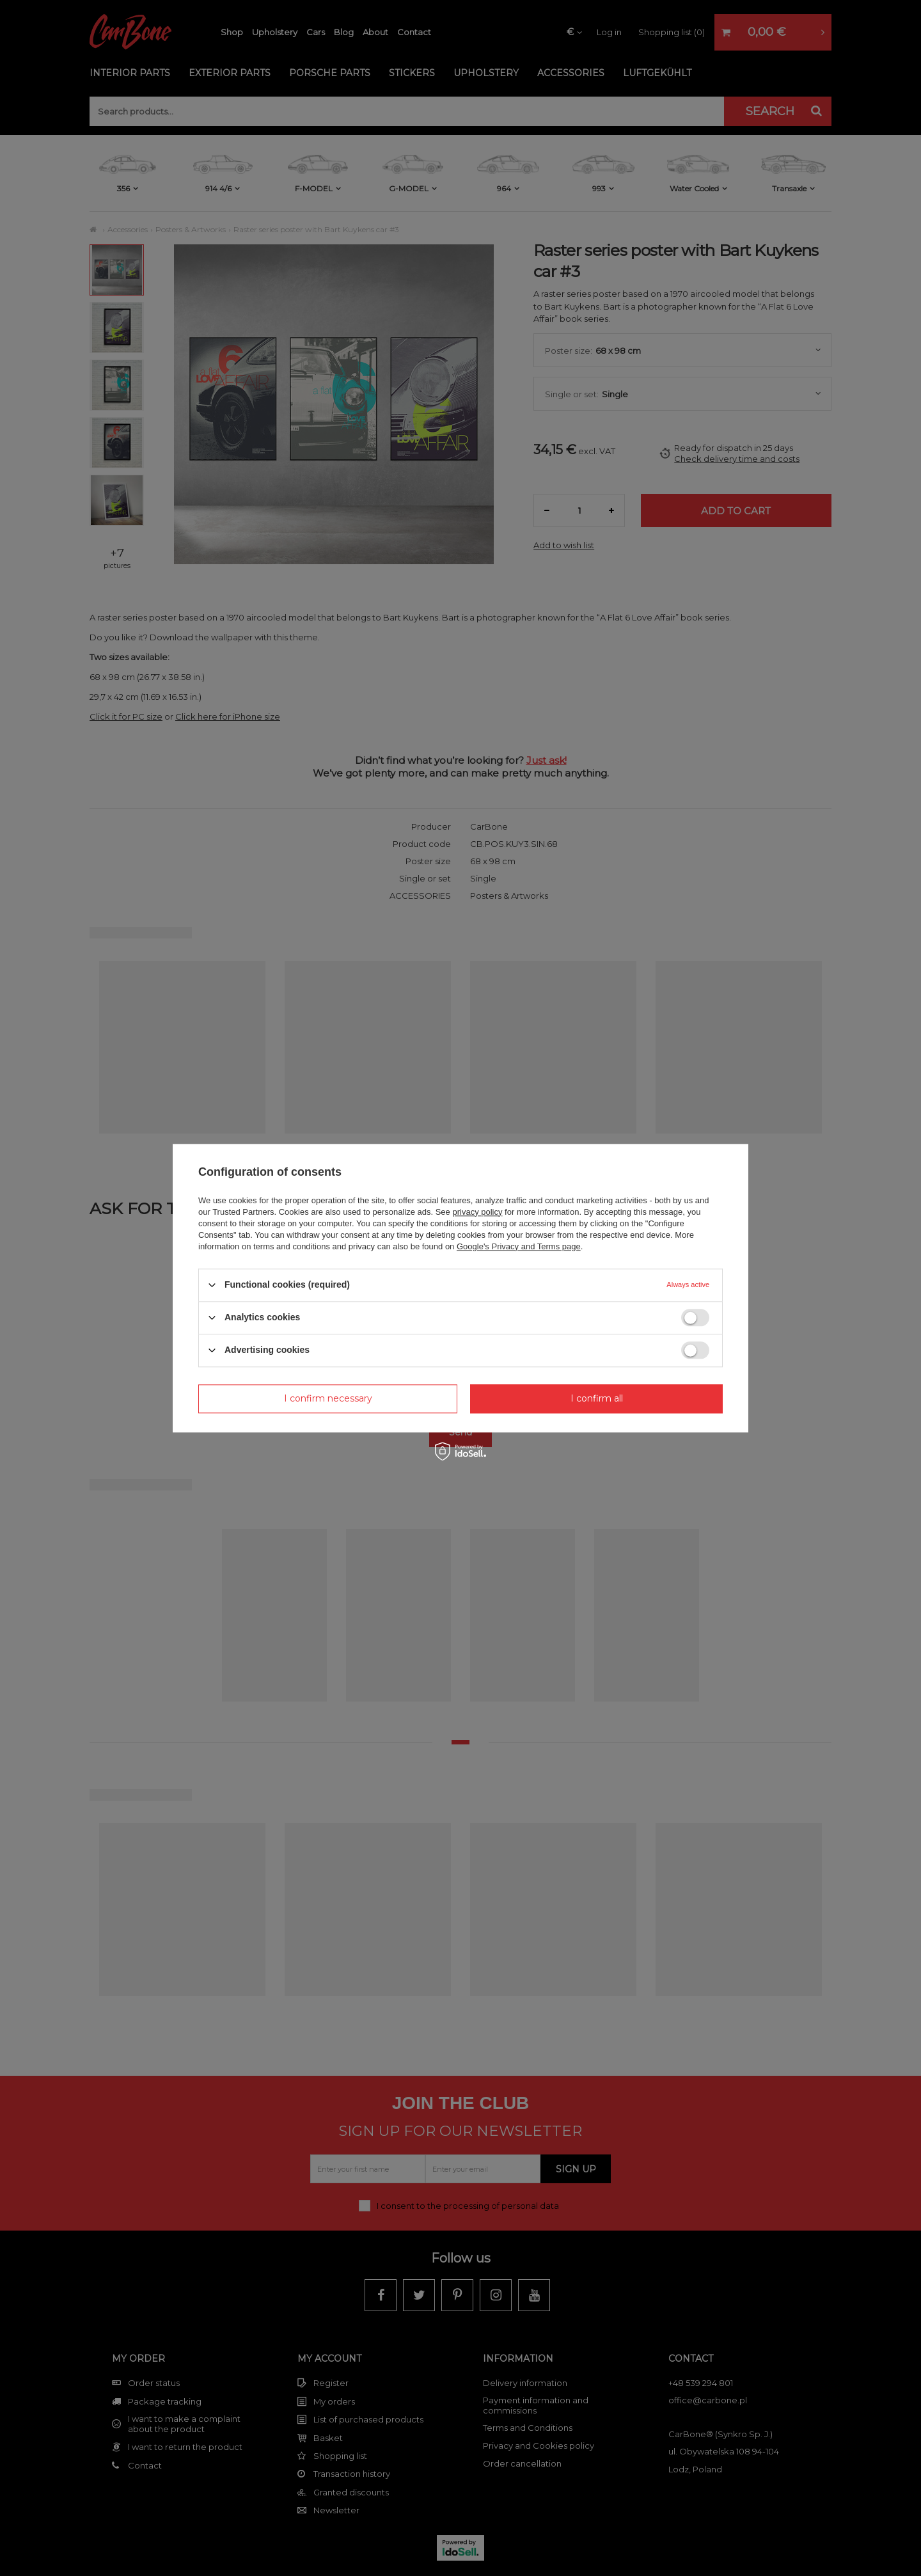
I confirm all (597, 1398)
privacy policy (477, 1212)
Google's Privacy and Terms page (519, 1246)
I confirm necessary (328, 1398)
